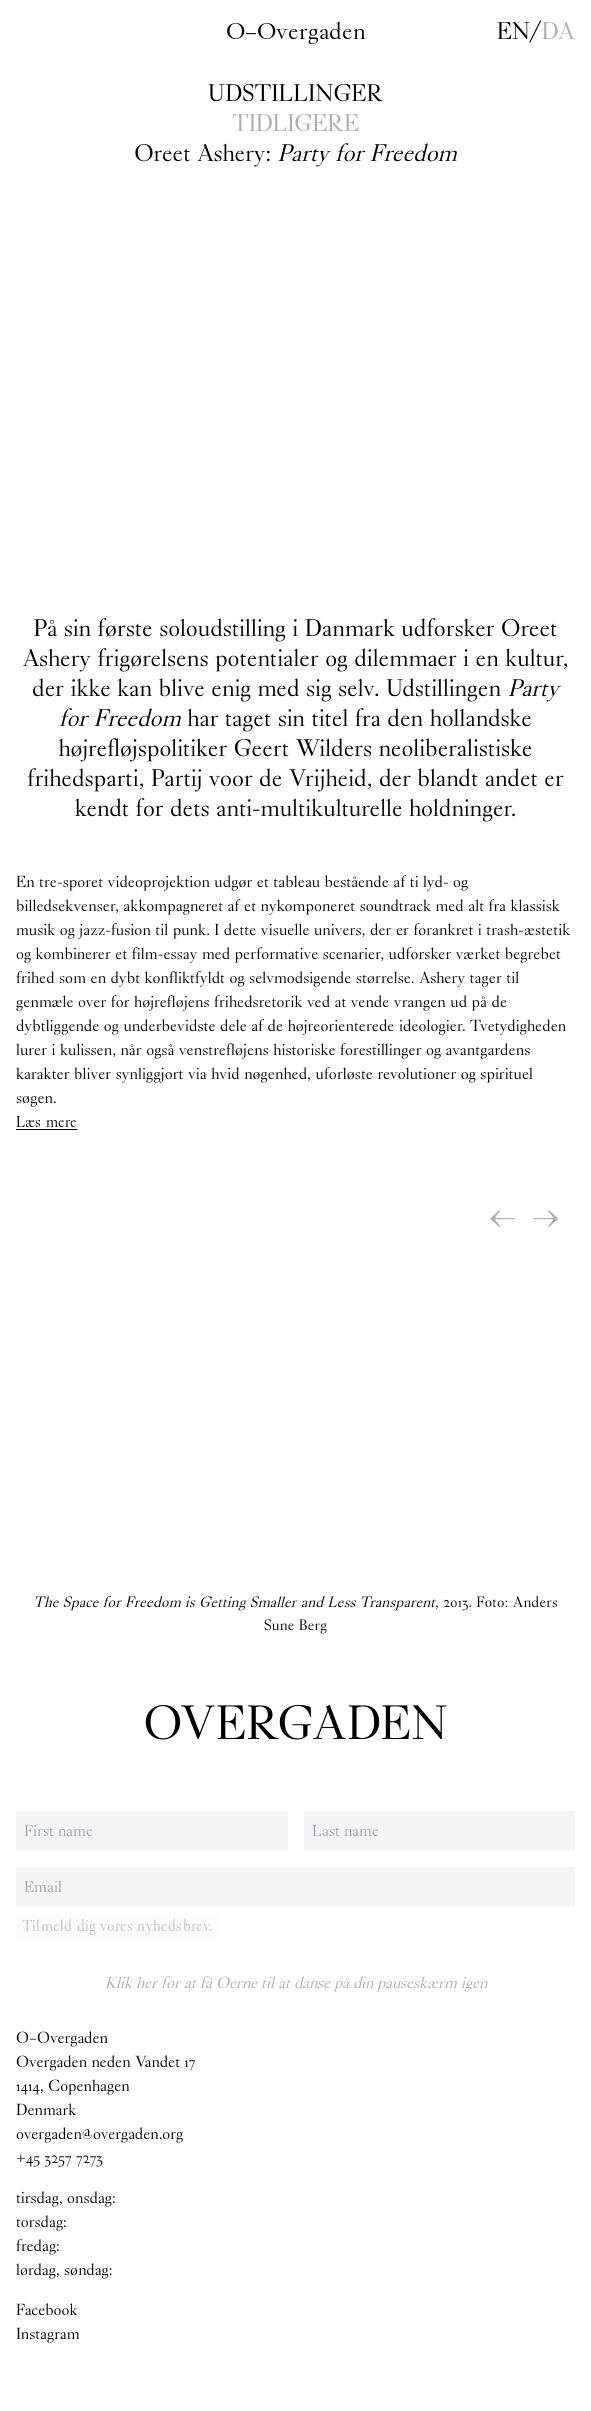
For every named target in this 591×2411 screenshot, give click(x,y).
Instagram (48, 2334)
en (513, 31)
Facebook (46, 2310)
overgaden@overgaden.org (99, 2134)
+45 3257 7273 (59, 2158)
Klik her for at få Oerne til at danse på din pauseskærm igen (296, 1982)
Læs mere (47, 1122)
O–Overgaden (296, 31)
